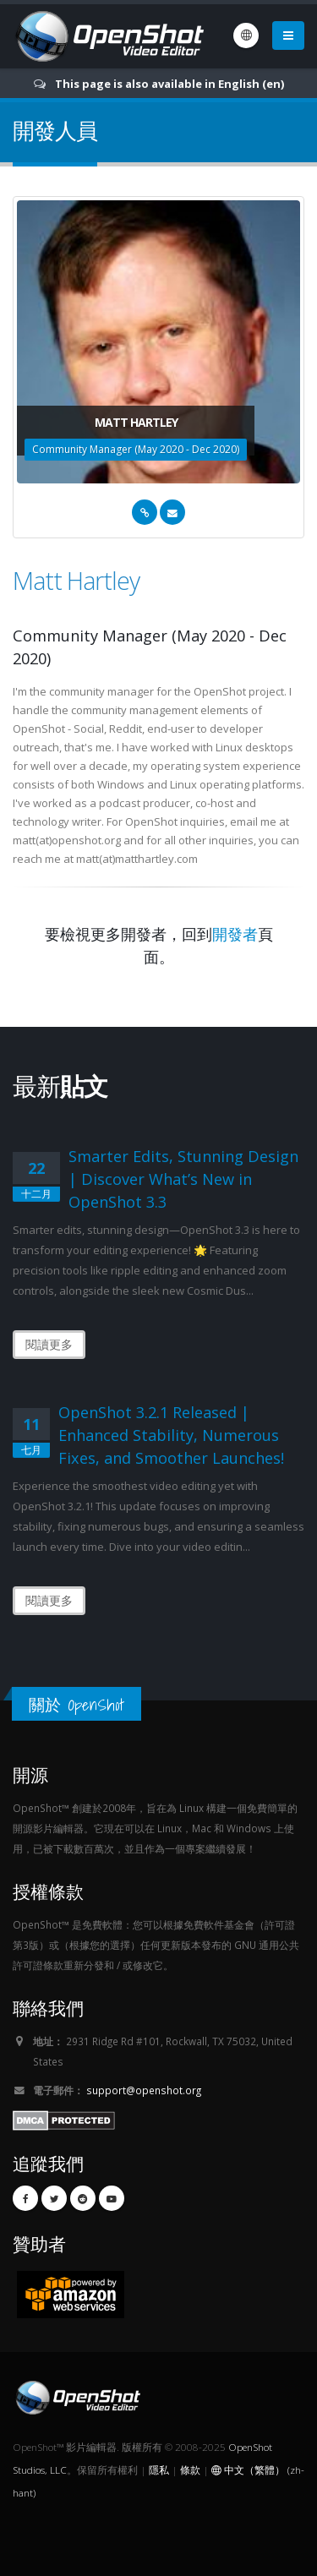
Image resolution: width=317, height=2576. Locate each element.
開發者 (235, 934)
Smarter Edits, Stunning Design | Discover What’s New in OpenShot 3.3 (183, 1179)
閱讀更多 (49, 1344)
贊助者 (39, 2243)
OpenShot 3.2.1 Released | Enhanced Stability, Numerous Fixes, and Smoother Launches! (171, 1435)
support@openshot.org (143, 2090)
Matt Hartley (76, 580)
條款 (190, 2469)
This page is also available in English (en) (169, 83)
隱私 (159, 2469)
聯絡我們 (48, 2007)
